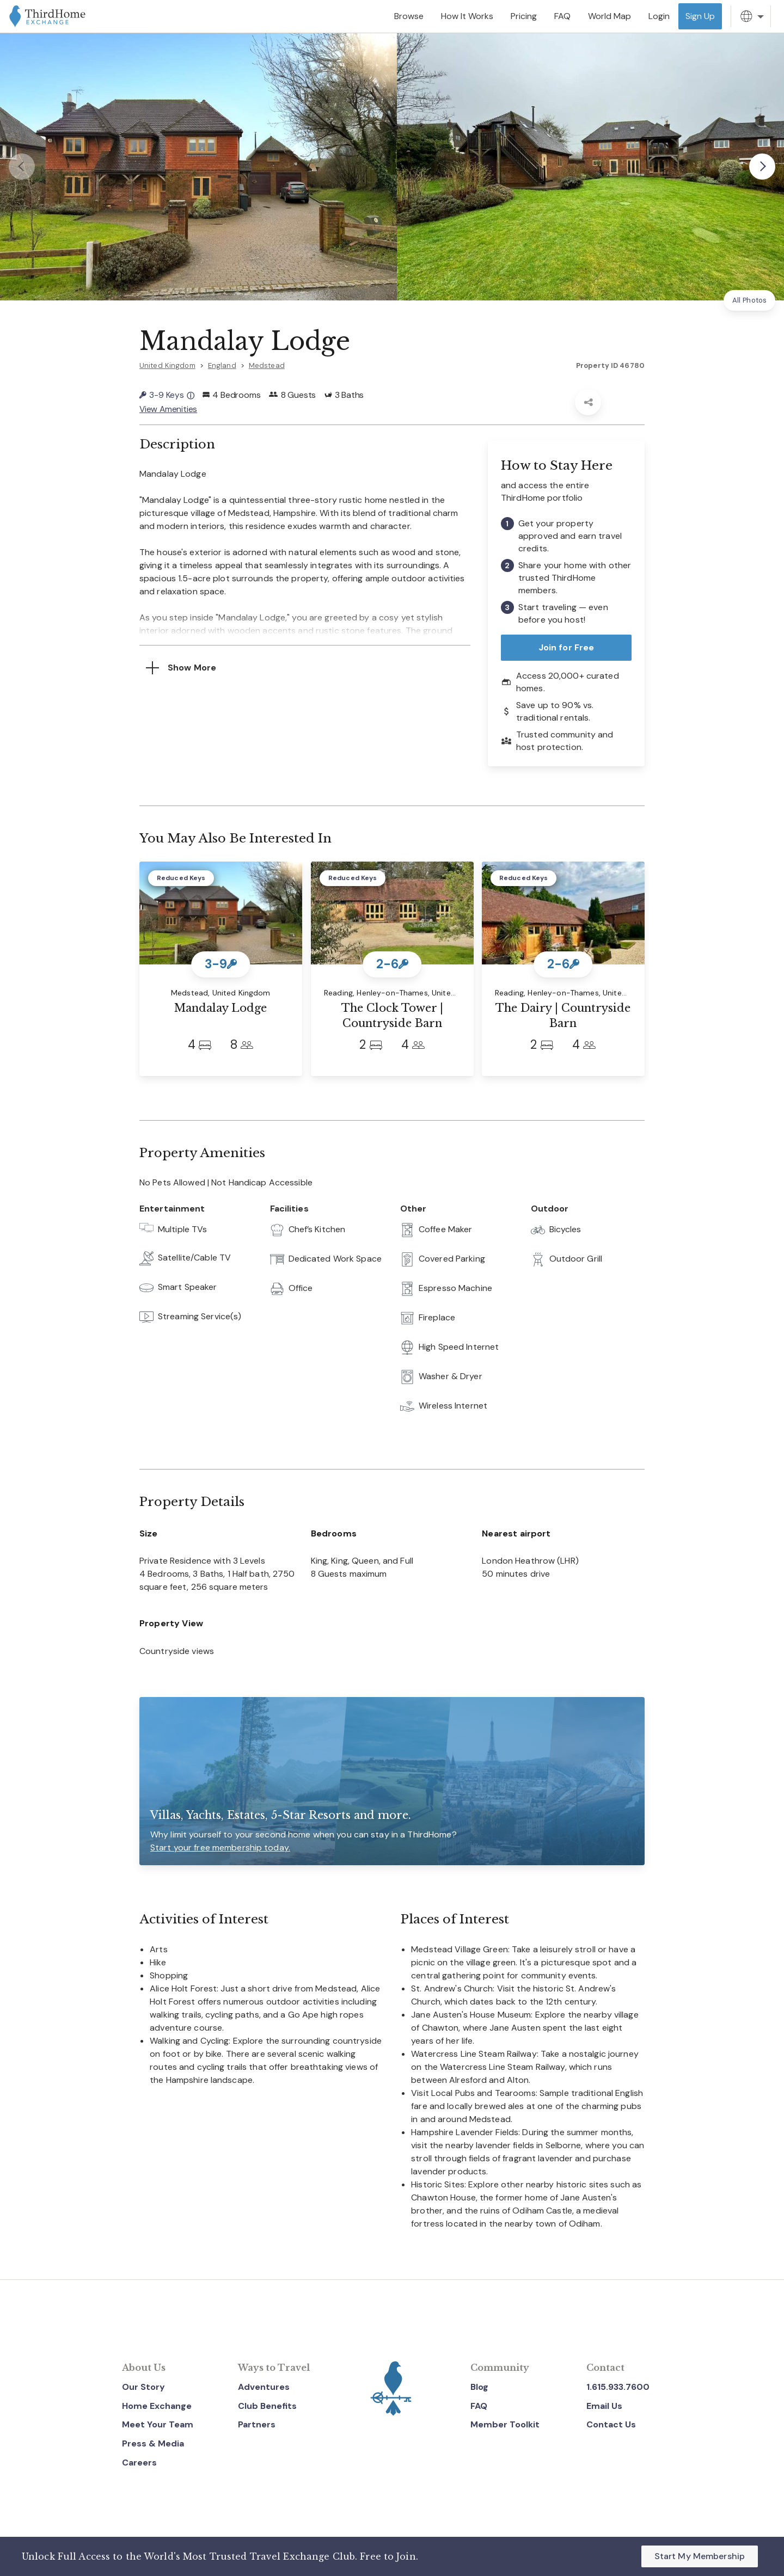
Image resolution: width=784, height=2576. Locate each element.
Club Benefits (267, 2405)
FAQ (478, 2405)
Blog (479, 2385)
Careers (139, 2461)
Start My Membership (699, 2556)
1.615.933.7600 (618, 2385)
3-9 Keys (166, 395)
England (222, 365)
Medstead (267, 365)
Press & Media (153, 2442)
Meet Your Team (157, 2424)
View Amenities (168, 408)
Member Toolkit (505, 2424)
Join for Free (566, 646)
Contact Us (611, 2424)
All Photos (749, 300)
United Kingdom (167, 365)
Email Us (604, 2405)
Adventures (264, 2385)
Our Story (143, 2385)
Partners (256, 2424)
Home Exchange (157, 2405)
